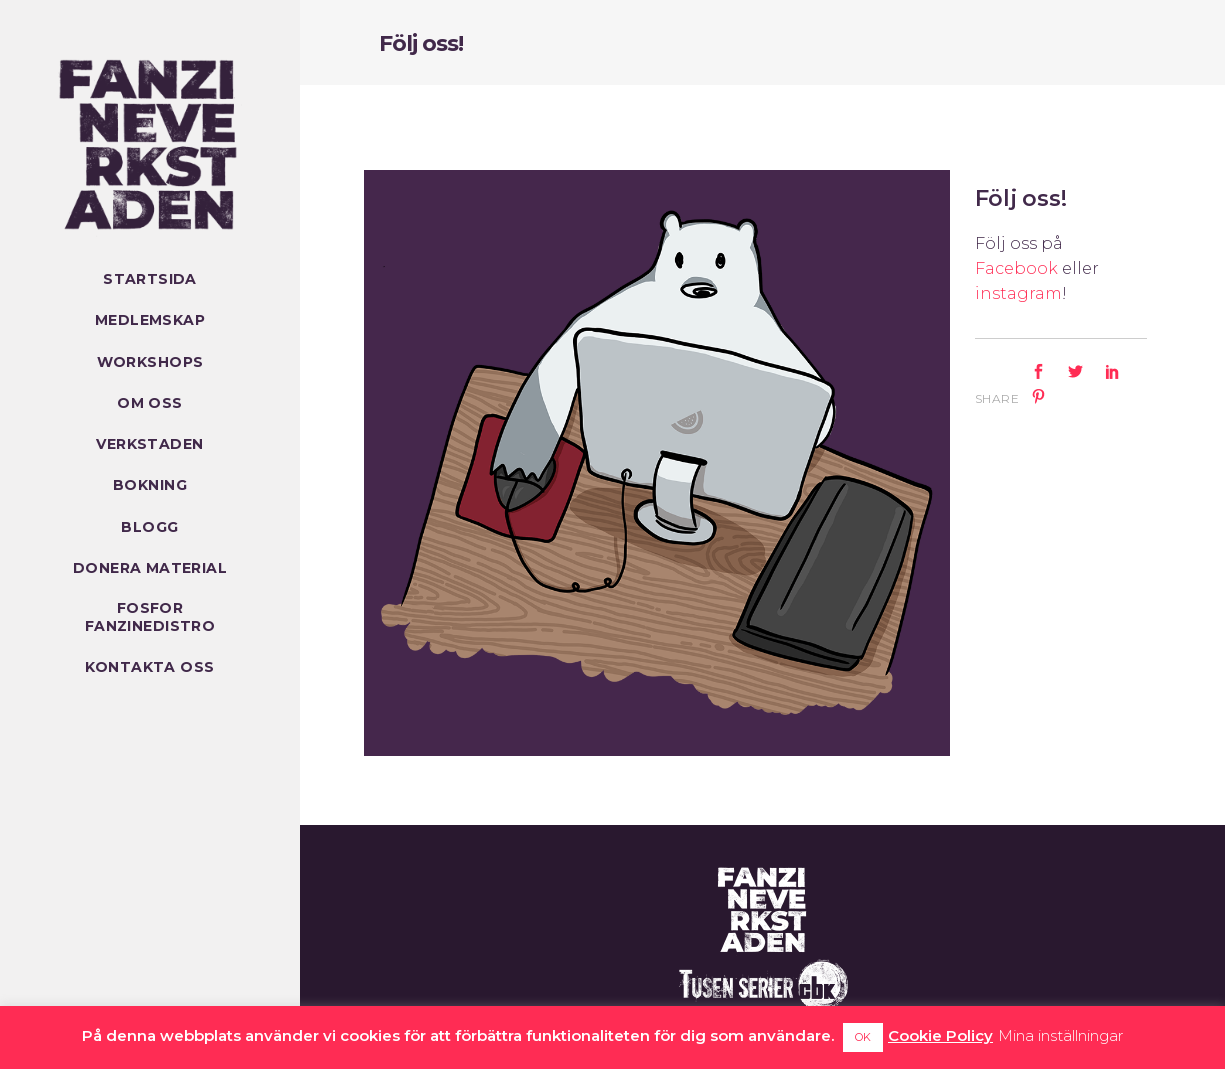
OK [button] (863, 1037)
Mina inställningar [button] (1060, 1035)
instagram (1018, 293)
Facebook (1016, 268)
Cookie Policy (940, 1035)
